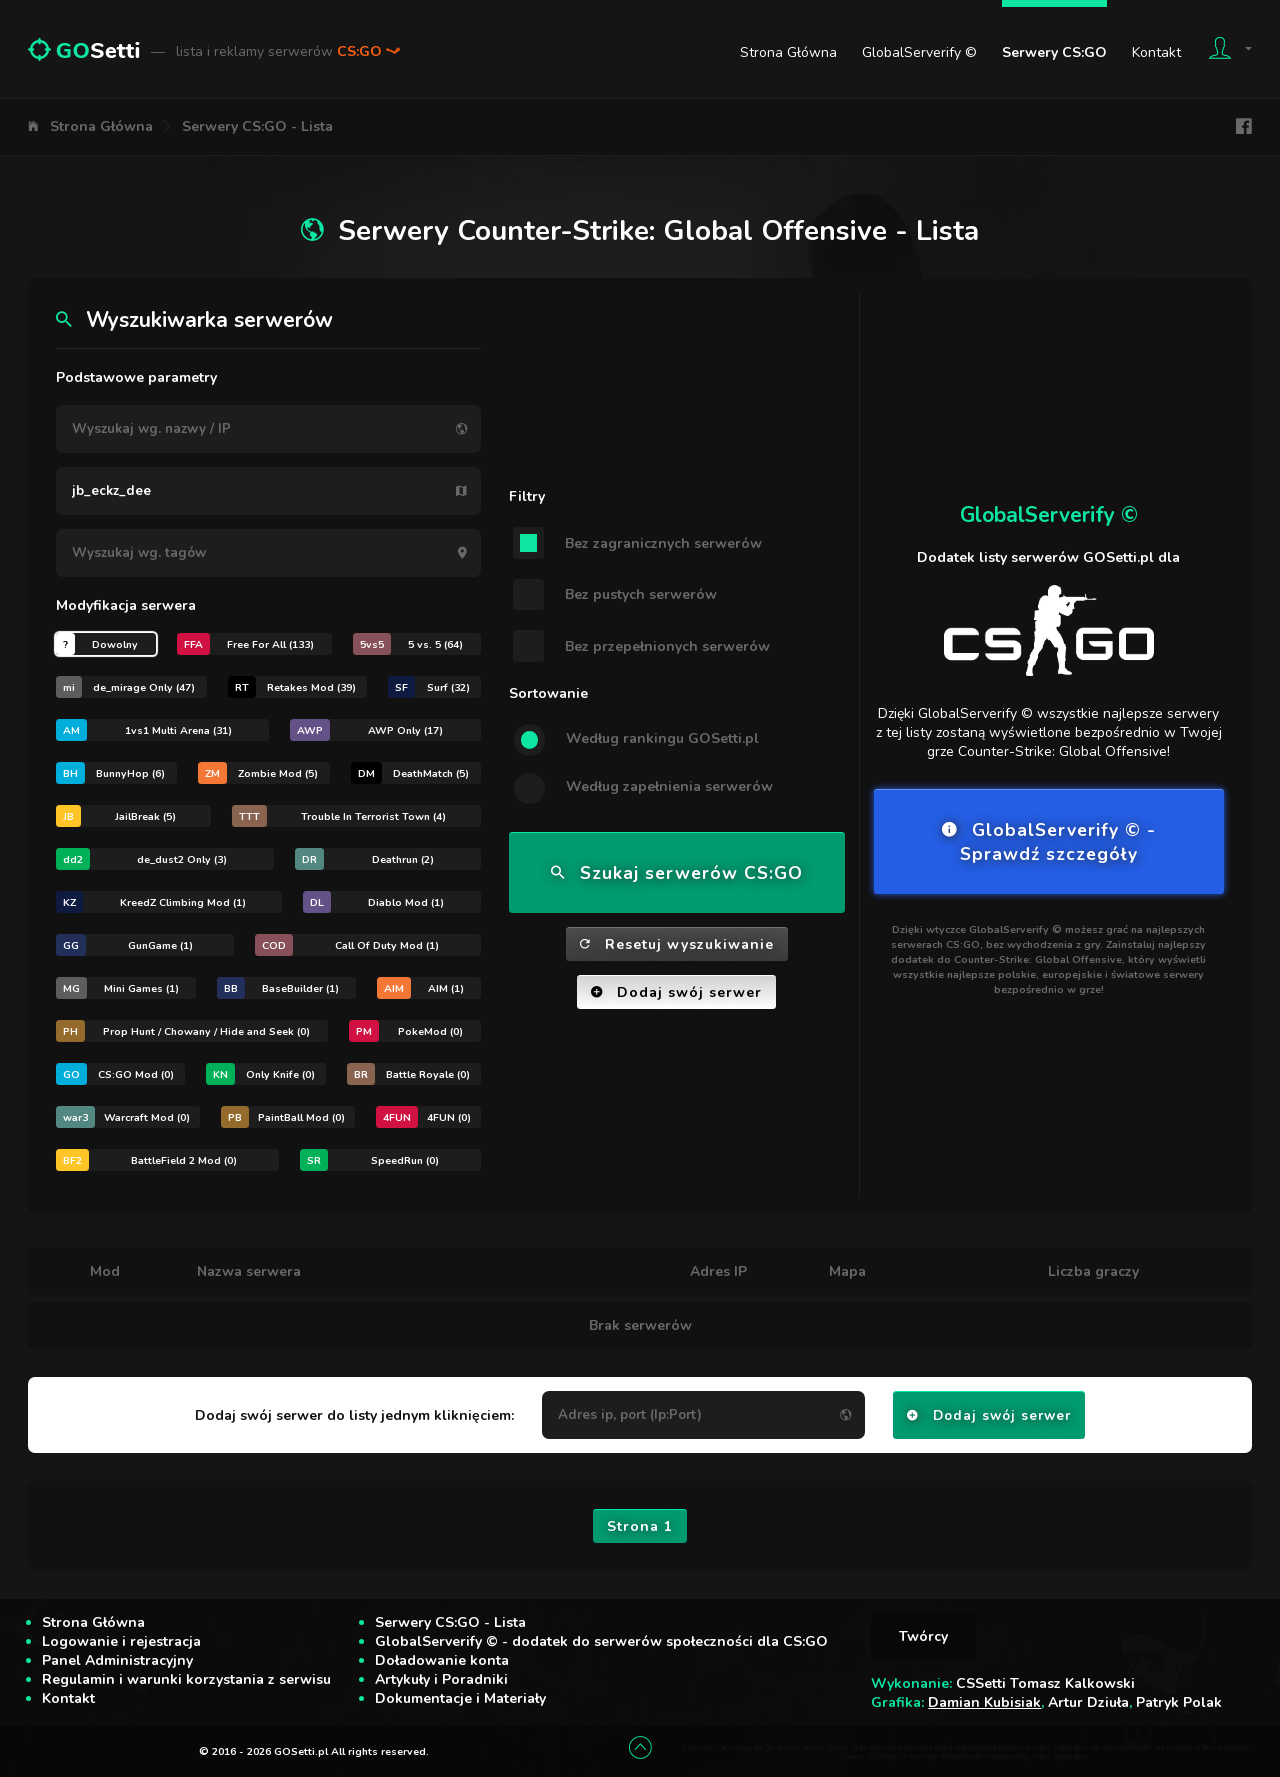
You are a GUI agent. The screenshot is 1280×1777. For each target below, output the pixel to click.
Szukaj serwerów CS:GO (677, 873)
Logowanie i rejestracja (121, 1641)
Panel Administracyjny (117, 1660)
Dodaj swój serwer (676, 992)
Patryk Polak (1179, 1702)
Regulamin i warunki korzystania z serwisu (186, 1679)
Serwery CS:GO (1054, 52)
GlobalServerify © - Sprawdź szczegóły (1049, 842)
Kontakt (1156, 52)
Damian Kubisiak (984, 1702)
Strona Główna (788, 52)
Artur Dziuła (1088, 1702)
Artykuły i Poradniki (441, 1679)
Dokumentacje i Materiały (460, 1698)
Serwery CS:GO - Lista (257, 126)
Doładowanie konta (442, 1660)
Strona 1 (640, 1526)
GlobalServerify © (919, 52)
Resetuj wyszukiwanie (677, 944)
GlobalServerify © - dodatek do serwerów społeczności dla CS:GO (601, 1641)
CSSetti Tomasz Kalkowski (1045, 1683)
